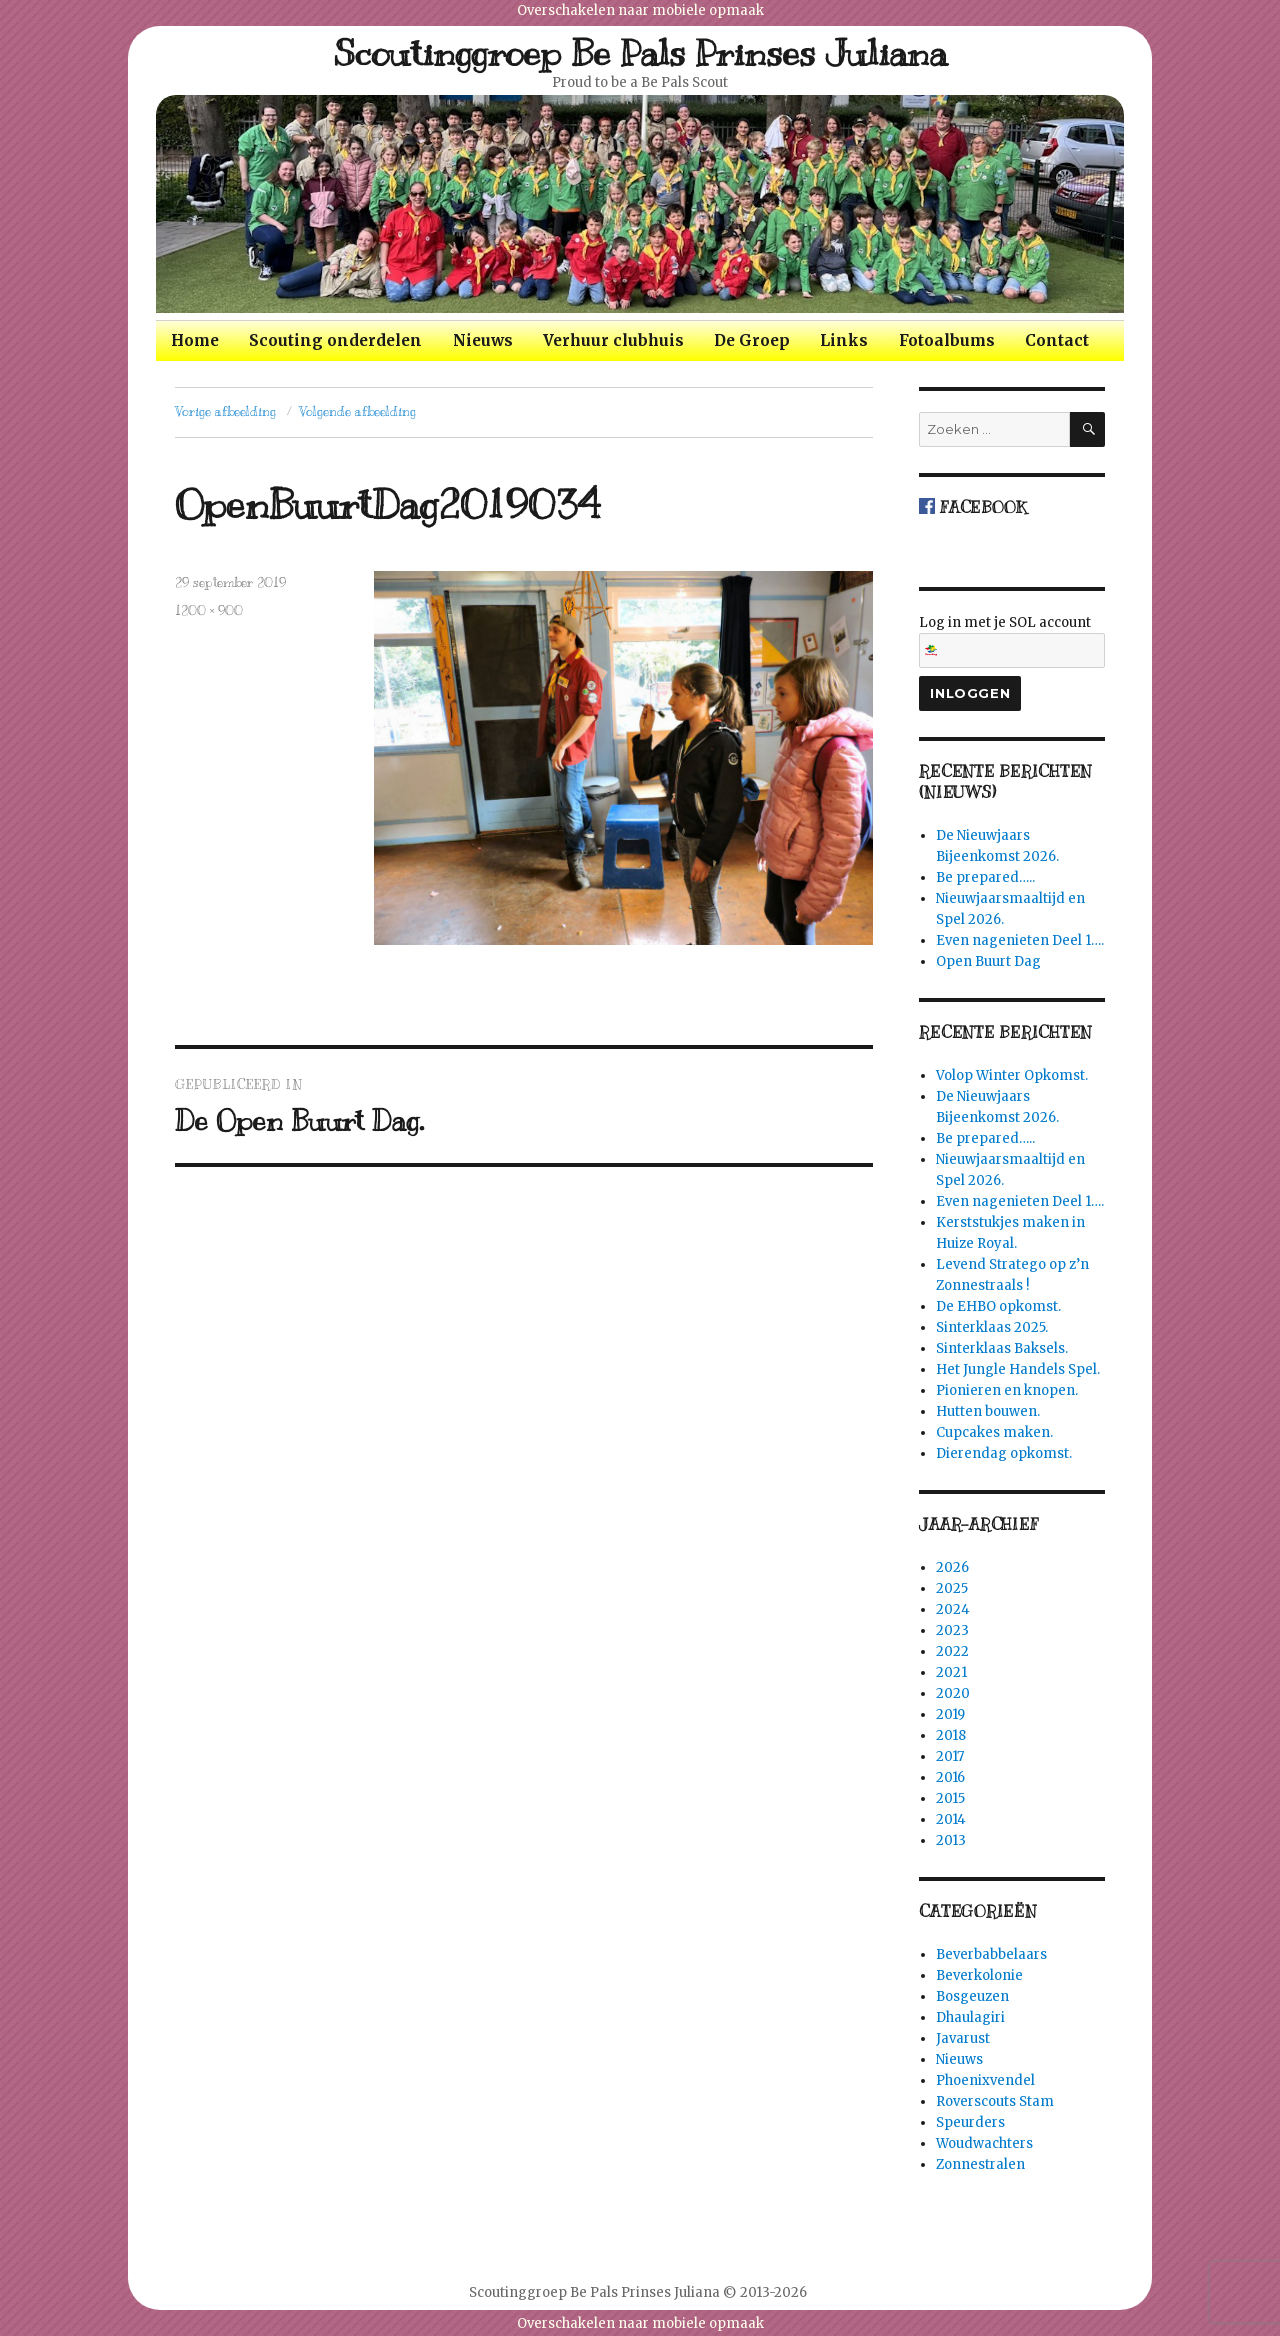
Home (195, 340)
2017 (950, 1756)
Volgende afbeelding (357, 412)
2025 (952, 1588)
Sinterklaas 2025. (992, 1327)
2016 (950, 1777)
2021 (951, 1672)
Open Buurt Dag (988, 961)
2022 (952, 1651)
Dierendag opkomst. (1004, 1453)
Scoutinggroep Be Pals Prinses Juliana (640, 53)
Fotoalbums (947, 340)
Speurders (970, 2122)
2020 (953, 1693)
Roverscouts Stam (995, 2101)
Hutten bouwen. (988, 1411)
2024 (953, 1609)
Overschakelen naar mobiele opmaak (640, 10)
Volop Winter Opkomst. (1012, 1075)
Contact (1057, 340)
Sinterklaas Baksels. (1002, 1348)
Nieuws (483, 340)
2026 (952, 1567)
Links (844, 340)
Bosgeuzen (972, 1996)
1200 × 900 (209, 611)
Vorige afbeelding (225, 412)
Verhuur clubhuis (613, 340)
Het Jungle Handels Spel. (1018, 1369)
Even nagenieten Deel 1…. (1020, 940)
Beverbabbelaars (991, 1954)
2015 (950, 1798)
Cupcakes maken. (994, 1432)
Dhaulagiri (970, 2017)
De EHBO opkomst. (998, 1306)
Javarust (963, 2038)
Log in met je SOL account (1012, 641)
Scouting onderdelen (335, 340)
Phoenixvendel (985, 2080)
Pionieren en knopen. (1007, 1390)
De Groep (752, 340)
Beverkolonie (979, 1975)
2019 (950, 1714)
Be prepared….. (985, 877)
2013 (951, 1840)
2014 (951, 1819)
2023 (952, 1630)
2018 (951, 1735)
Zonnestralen (980, 2164)
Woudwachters (984, 2143)
